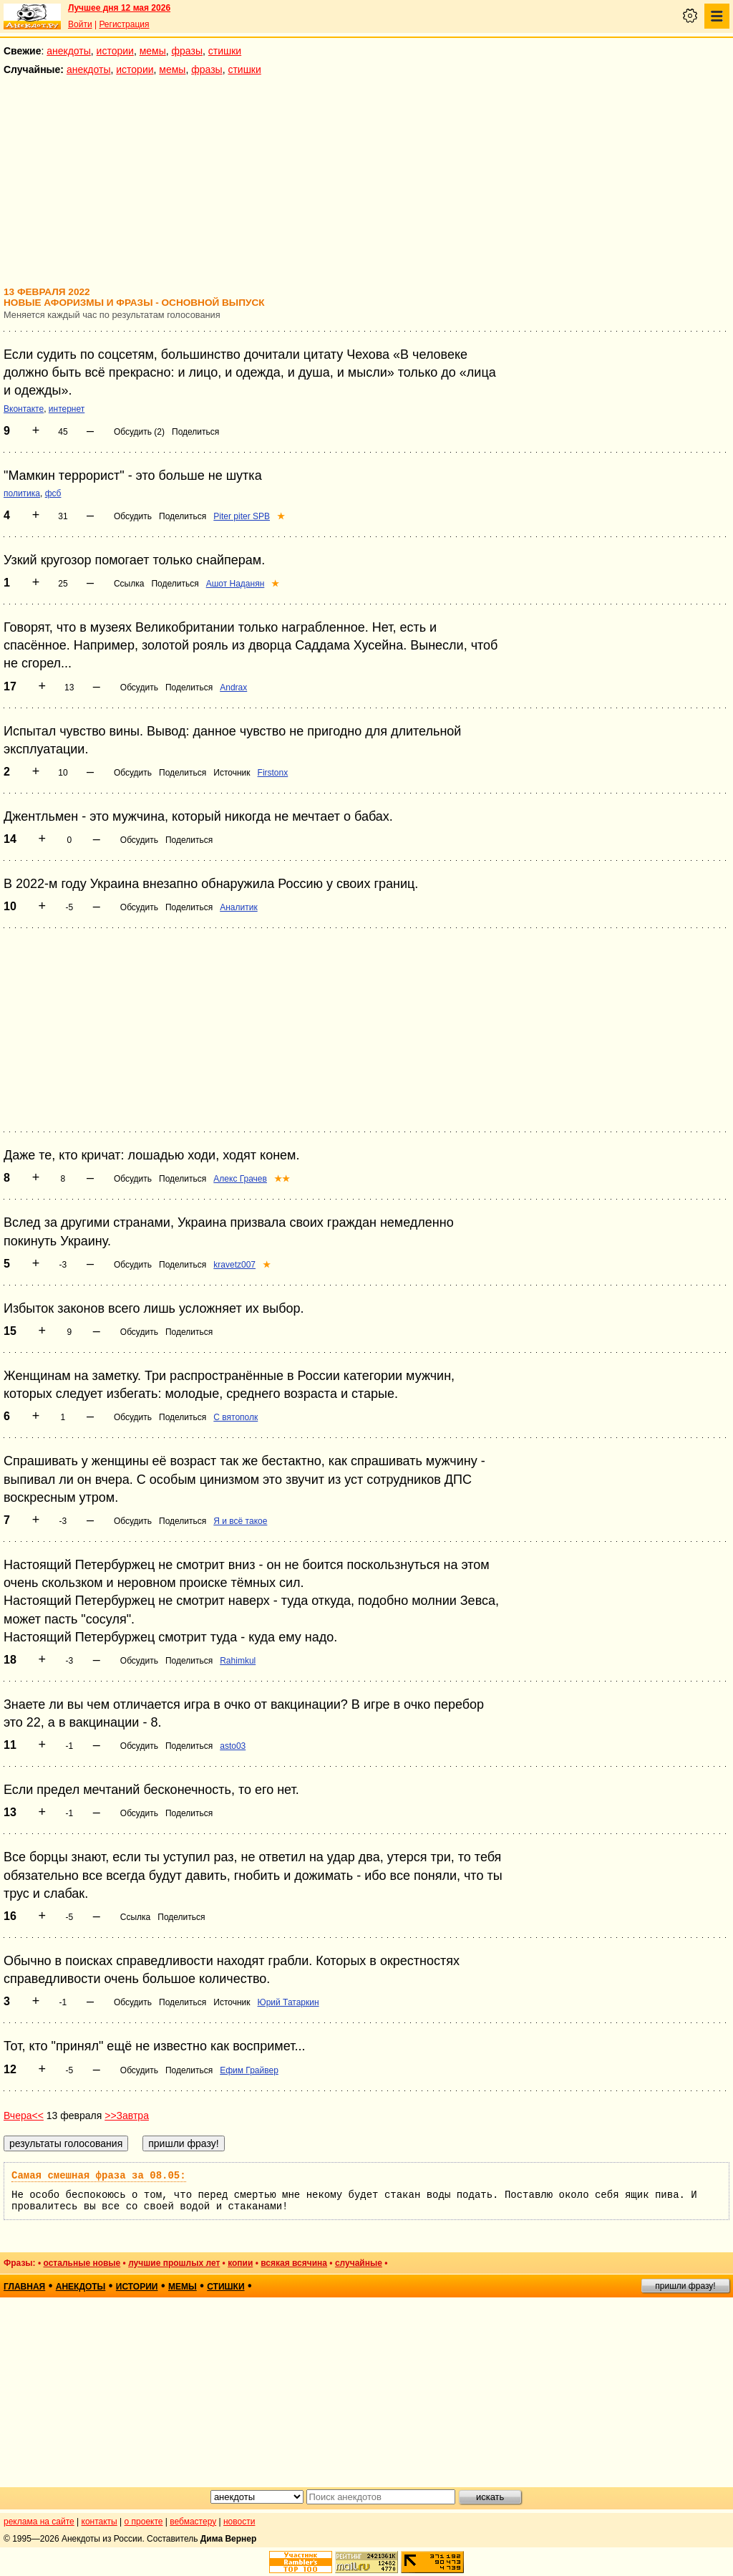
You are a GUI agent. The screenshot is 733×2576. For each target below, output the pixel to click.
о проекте (144, 2522)
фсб (53, 493)
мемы (153, 51)
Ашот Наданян (235, 584)
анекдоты (69, 51)
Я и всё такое (240, 1521)
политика (22, 493)
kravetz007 (234, 1265)
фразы (187, 51)
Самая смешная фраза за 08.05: (98, 2175)
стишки (224, 51)
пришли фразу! (685, 2286)
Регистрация (124, 24)
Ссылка (129, 584)
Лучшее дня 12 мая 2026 (119, 8)
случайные (358, 2263)
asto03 (233, 1746)
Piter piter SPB (241, 516)
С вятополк (235, 1417)
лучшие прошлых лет (174, 2263)
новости (239, 2522)
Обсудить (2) (139, 432)
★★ (282, 1179)
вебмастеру (193, 2522)
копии (240, 2263)
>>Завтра (127, 2115)
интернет (66, 409)
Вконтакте (24, 409)
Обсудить (133, 516)
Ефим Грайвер (249, 2070)
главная (24, 2287)
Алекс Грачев (240, 1179)
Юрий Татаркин (288, 2002)
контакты (99, 2522)
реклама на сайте (39, 2522)
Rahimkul (238, 1661)
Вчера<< (24, 2115)
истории (115, 51)
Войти (80, 24)
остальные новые (81, 2263)
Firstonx (273, 773)
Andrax (233, 687)
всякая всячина (294, 2263)
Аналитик (238, 907)
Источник (231, 773)
